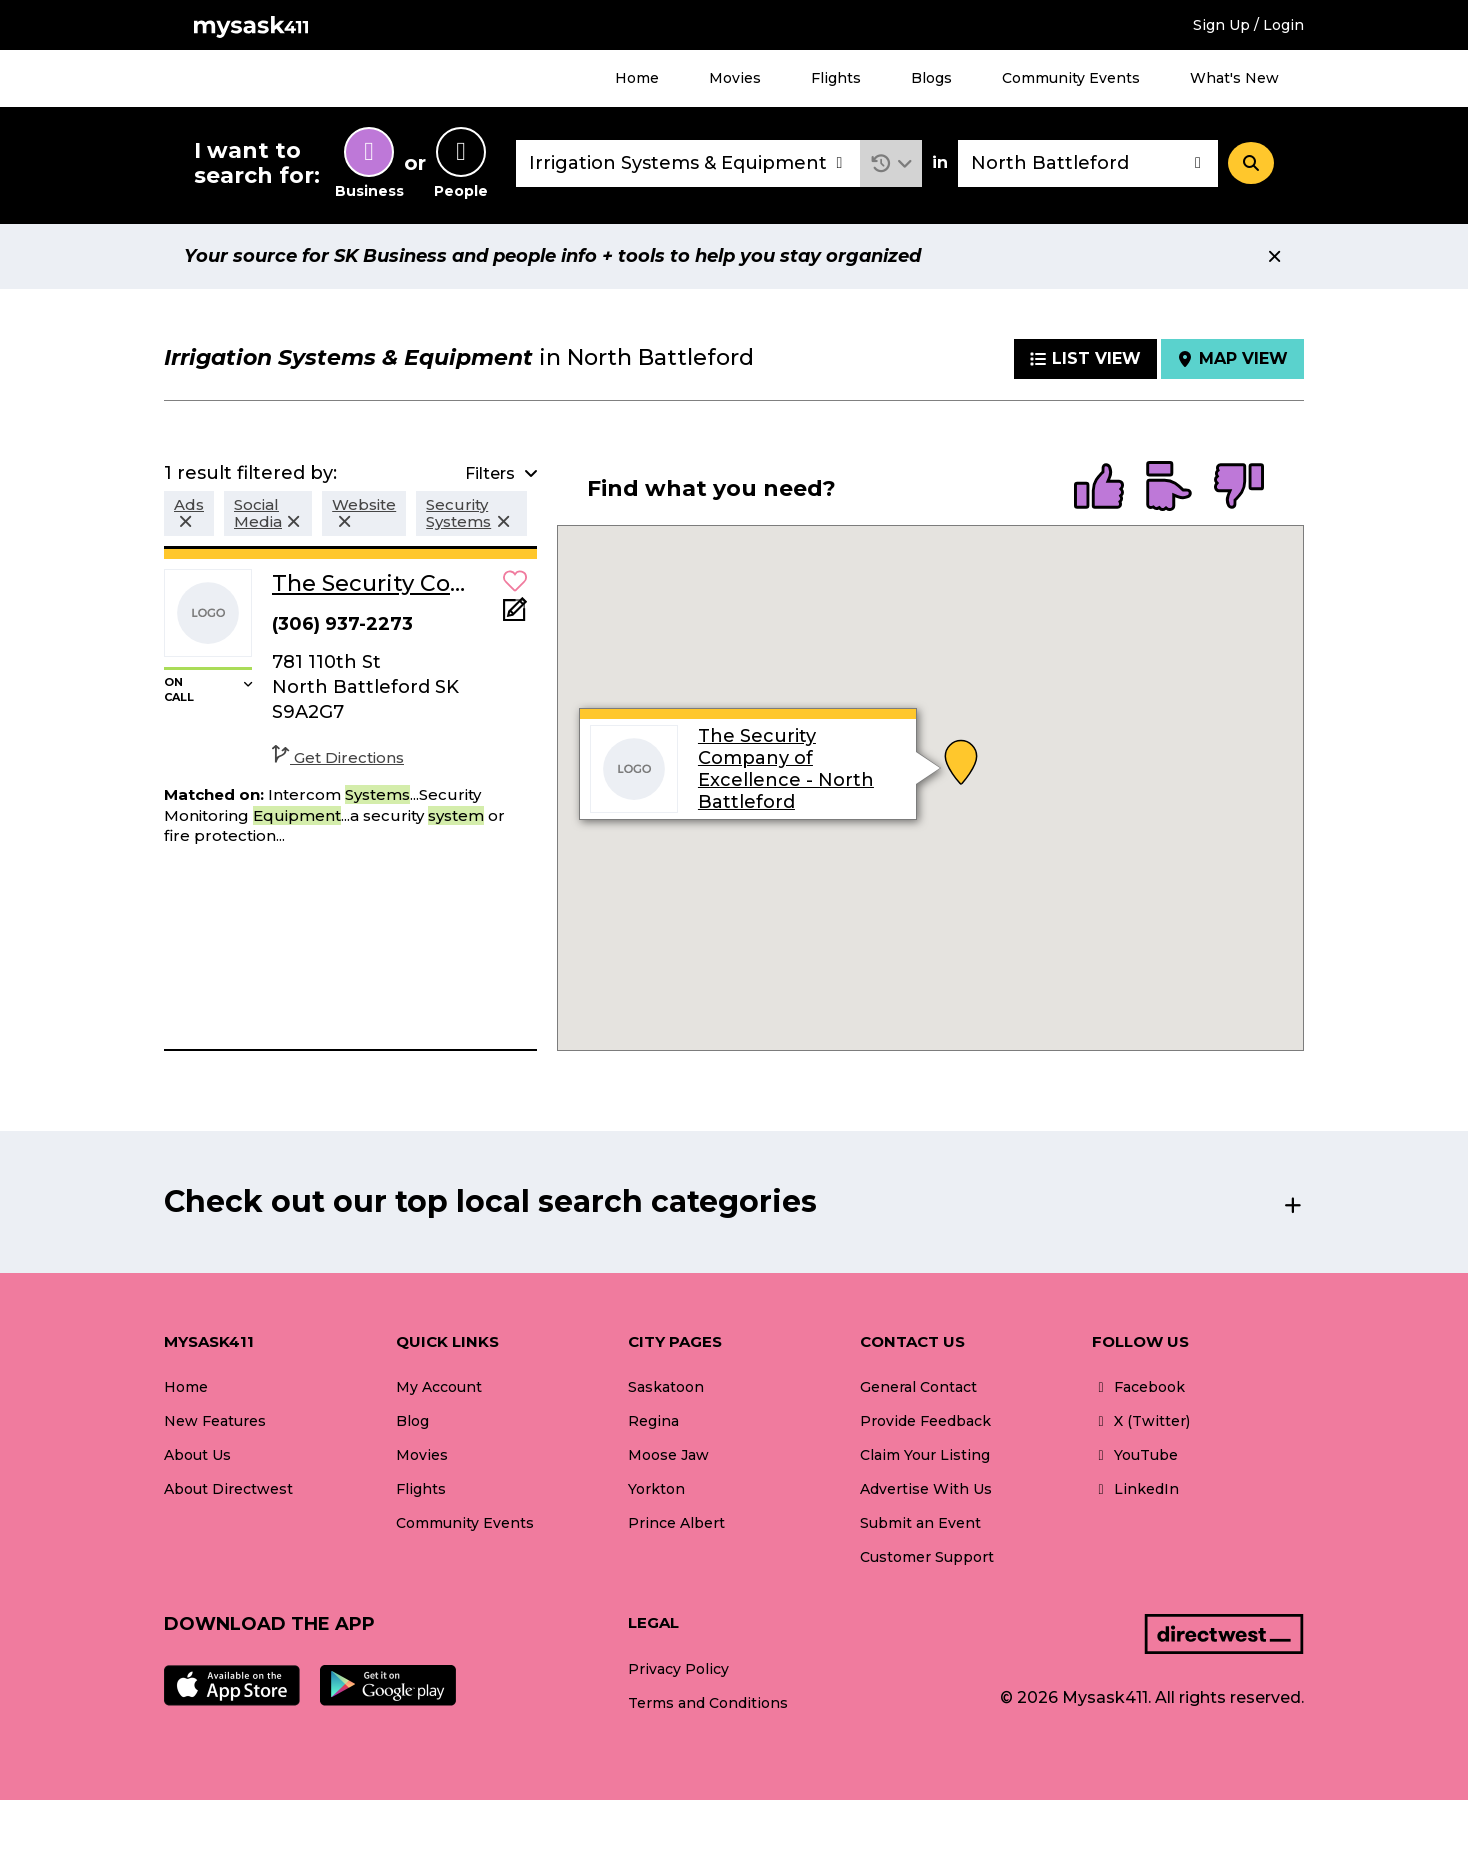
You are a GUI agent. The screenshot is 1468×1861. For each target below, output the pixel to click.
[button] (891, 163)
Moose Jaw (668, 1455)
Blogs (931, 78)
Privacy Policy (678, 1669)
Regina (653, 1421)
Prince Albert (676, 1523)
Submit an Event (920, 1523)
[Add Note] (515, 615)
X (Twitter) (1141, 1421)
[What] (688, 163)
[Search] (1251, 163)
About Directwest (228, 1489)
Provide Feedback (925, 1421)
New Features (215, 1421)
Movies (735, 78)
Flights (836, 78)
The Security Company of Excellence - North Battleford (786, 769)
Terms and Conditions (708, 1703)
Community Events (1071, 78)
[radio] (1099, 488)
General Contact (918, 1387)
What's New (1234, 78)
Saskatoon (666, 1387)
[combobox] (688, 163)
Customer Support (927, 1557)
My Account (439, 1387)
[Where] (1088, 163)
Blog (412, 1421)
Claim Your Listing (925, 1455)
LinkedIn (1135, 1489)
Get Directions (338, 757)
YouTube (1135, 1455)
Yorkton (656, 1489)
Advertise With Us (926, 1489)
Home (637, 78)
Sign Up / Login (1248, 25)
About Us (197, 1455)
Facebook (1138, 1387)
